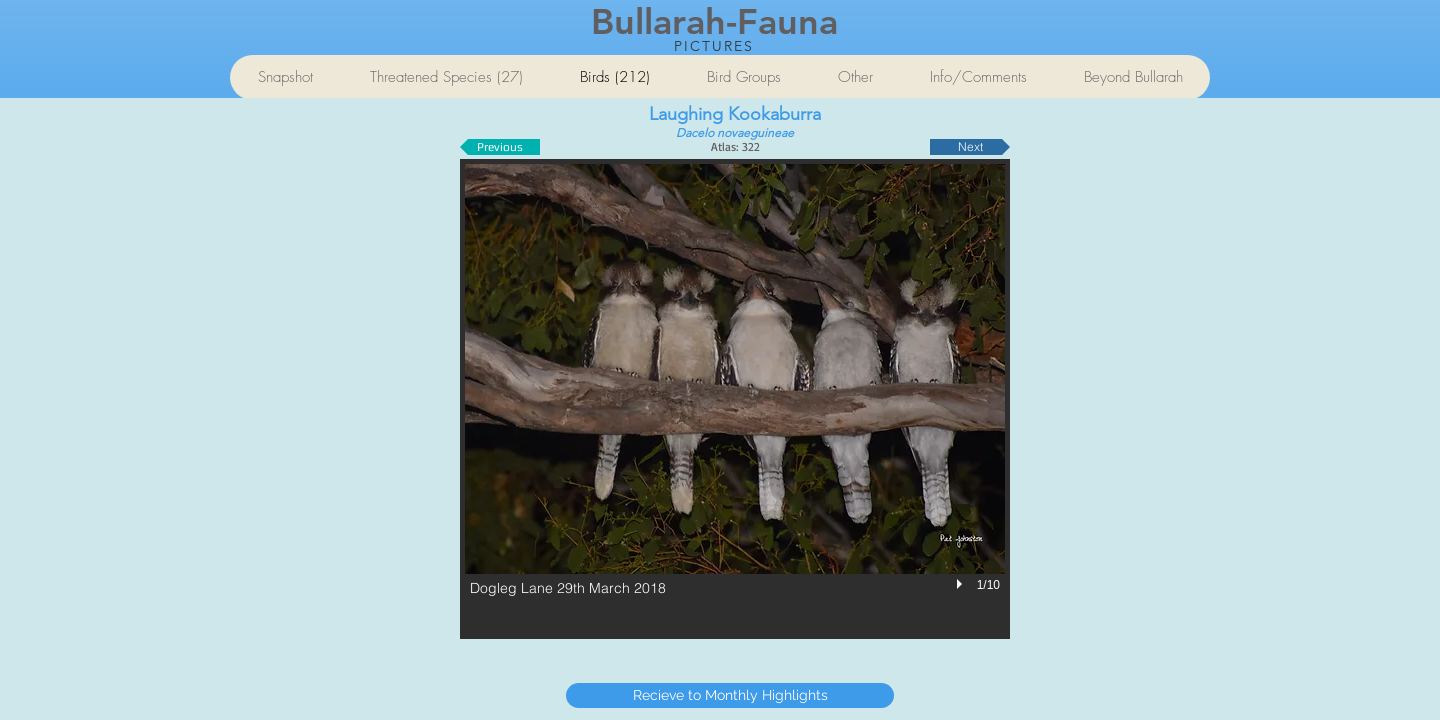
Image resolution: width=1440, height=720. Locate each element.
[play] (962, 584)
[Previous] (500, 147)
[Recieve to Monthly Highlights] (730, 695)
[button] (735, 399)
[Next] (970, 147)
